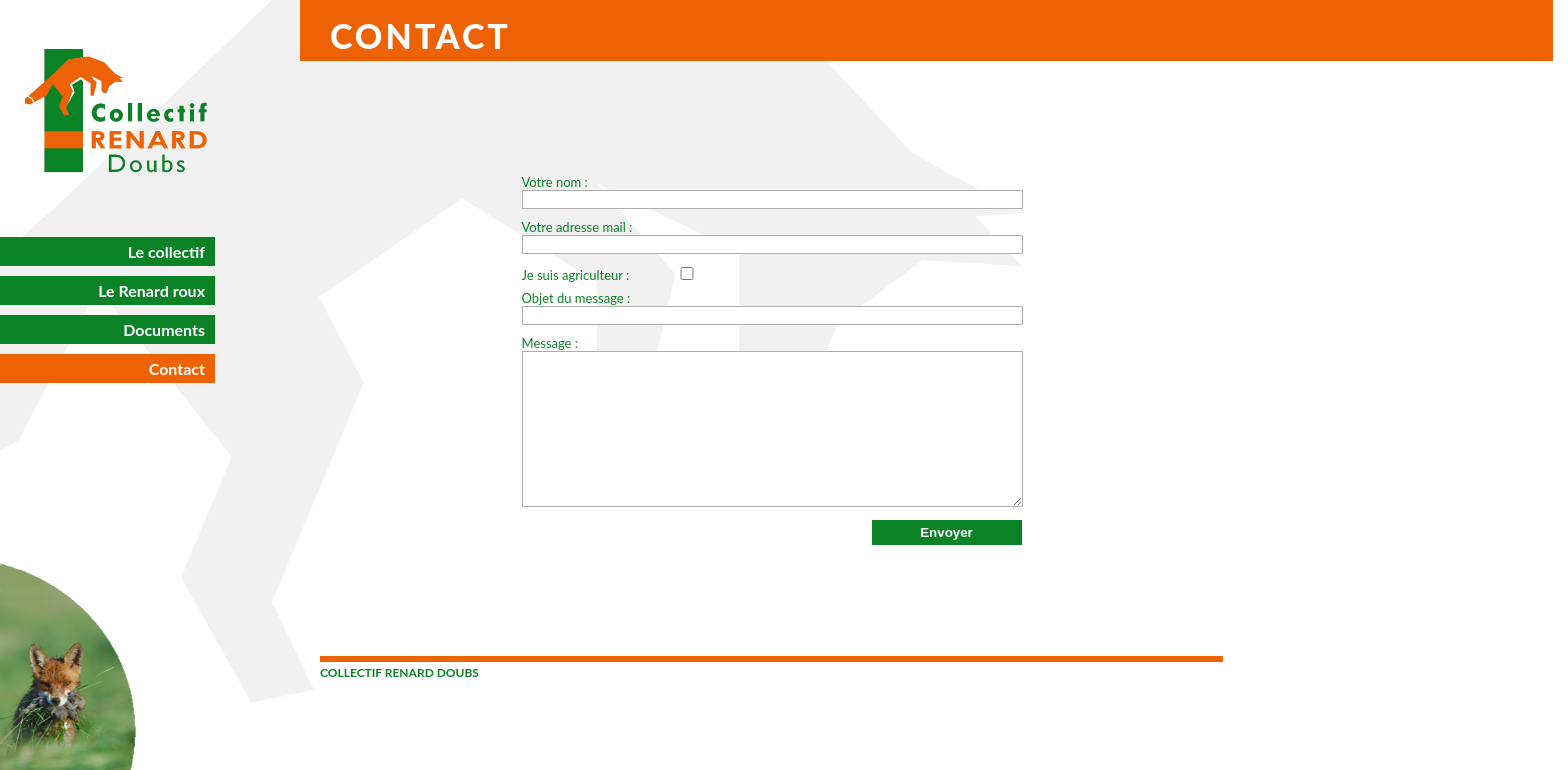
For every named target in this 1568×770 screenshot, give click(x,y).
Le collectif (166, 251)
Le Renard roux (151, 290)
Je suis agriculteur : (629, 275)
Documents (164, 329)
